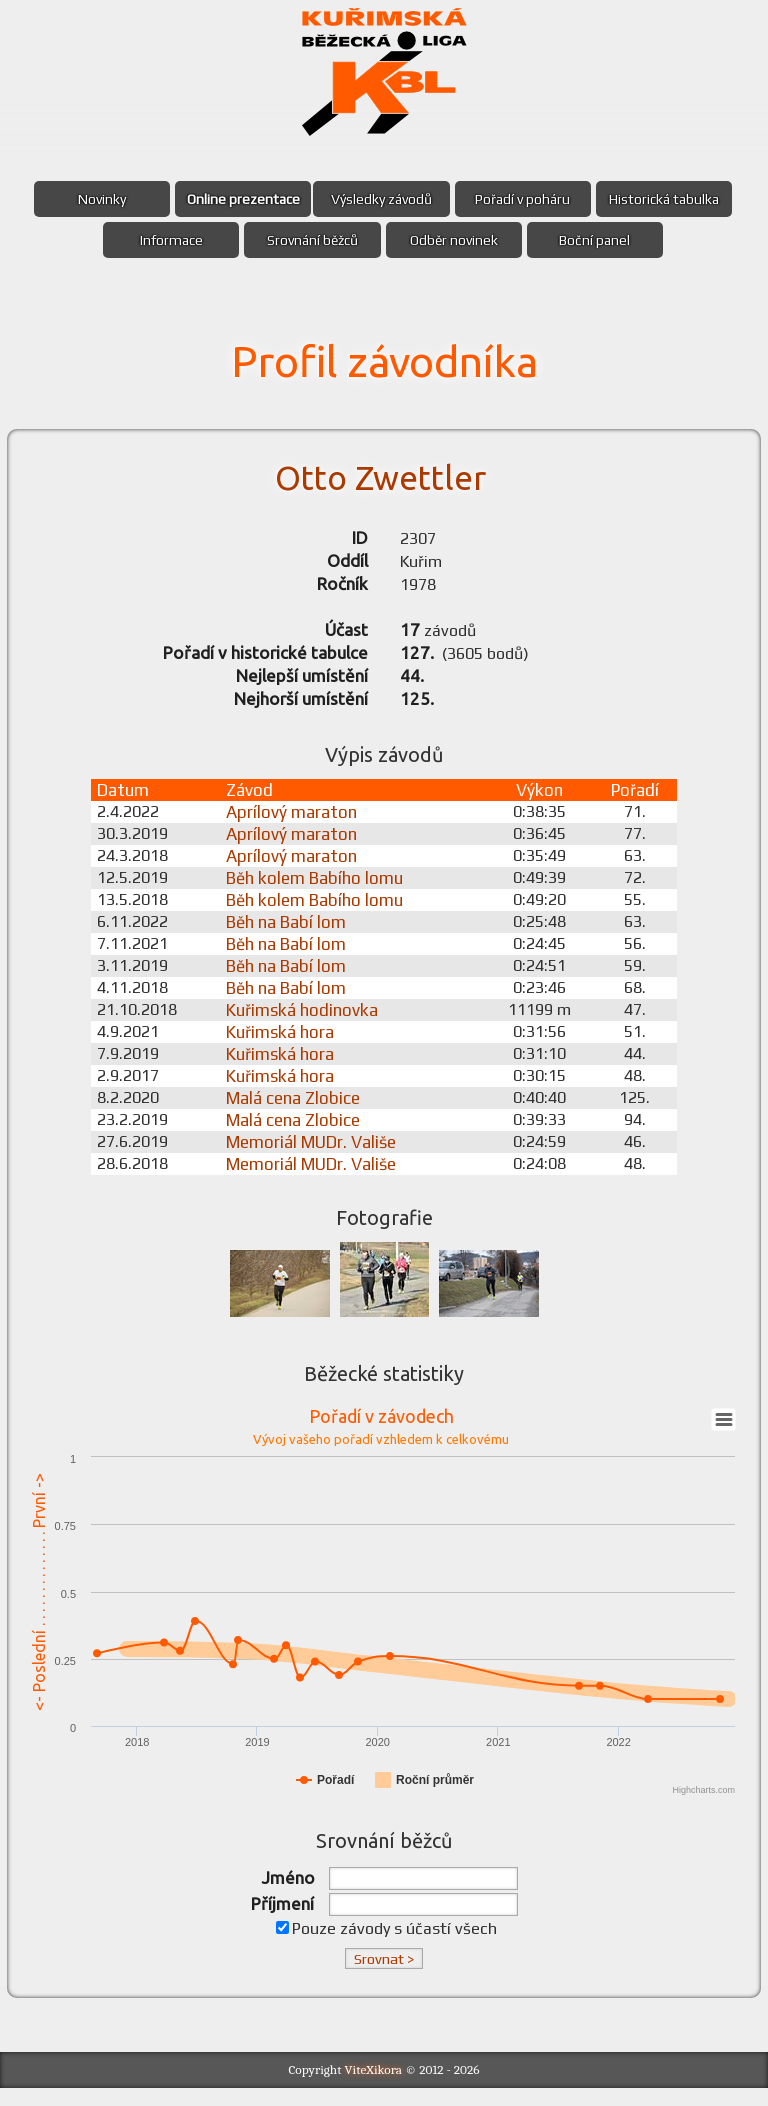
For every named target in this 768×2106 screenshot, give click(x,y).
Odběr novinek (456, 240)
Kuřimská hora (288, 1045)
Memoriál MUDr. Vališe (319, 1155)
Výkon (539, 803)
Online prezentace (239, 199)
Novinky (95, 199)
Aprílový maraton (299, 825)
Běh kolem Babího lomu (322, 891)
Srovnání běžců (310, 240)
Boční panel (600, 240)
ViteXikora (374, 2086)
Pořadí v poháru (526, 199)
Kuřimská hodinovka (310, 1023)
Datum (125, 803)
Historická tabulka (672, 199)
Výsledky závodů (381, 199)
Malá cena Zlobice (301, 1111)
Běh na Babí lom (294, 935)
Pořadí (635, 803)
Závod (257, 803)
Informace (165, 240)
